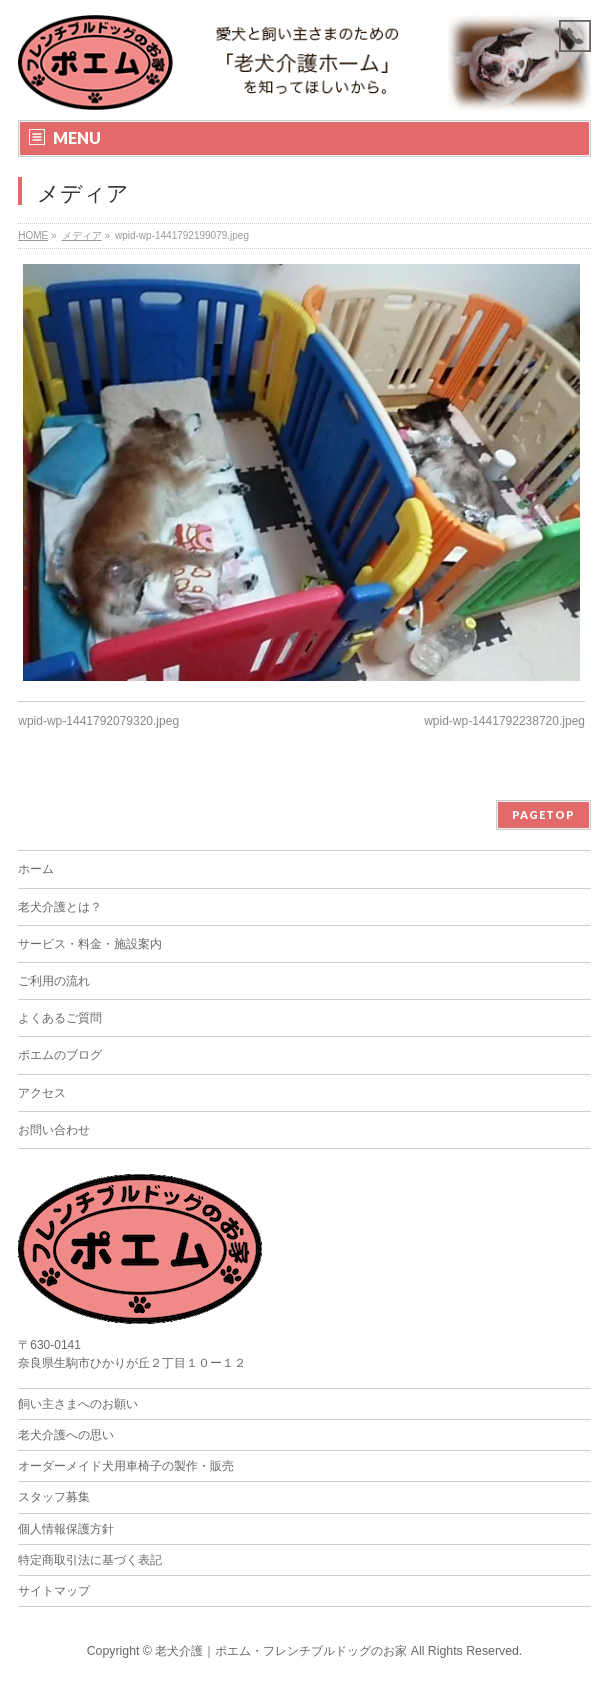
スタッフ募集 (54, 1497)
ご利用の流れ (54, 981)
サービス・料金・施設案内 (90, 944)
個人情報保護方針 (66, 1529)
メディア (82, 235)
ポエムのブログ (60, 1055)
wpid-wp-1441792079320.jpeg (98, 721)
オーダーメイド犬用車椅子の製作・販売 (126, 1466)
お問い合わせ (54, 1130)
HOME (33, 235)
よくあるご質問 (60, 1018)
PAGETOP (543, 814)
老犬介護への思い (66, 1435)
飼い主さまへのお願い (78, 1404)
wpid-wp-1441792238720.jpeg (504, 721)
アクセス (42, 1093)
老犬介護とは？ (60, 907)
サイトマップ (54, 1591)
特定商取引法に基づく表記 (90, 1560)
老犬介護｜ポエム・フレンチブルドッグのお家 (281, 1651)
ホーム (36, 869)
